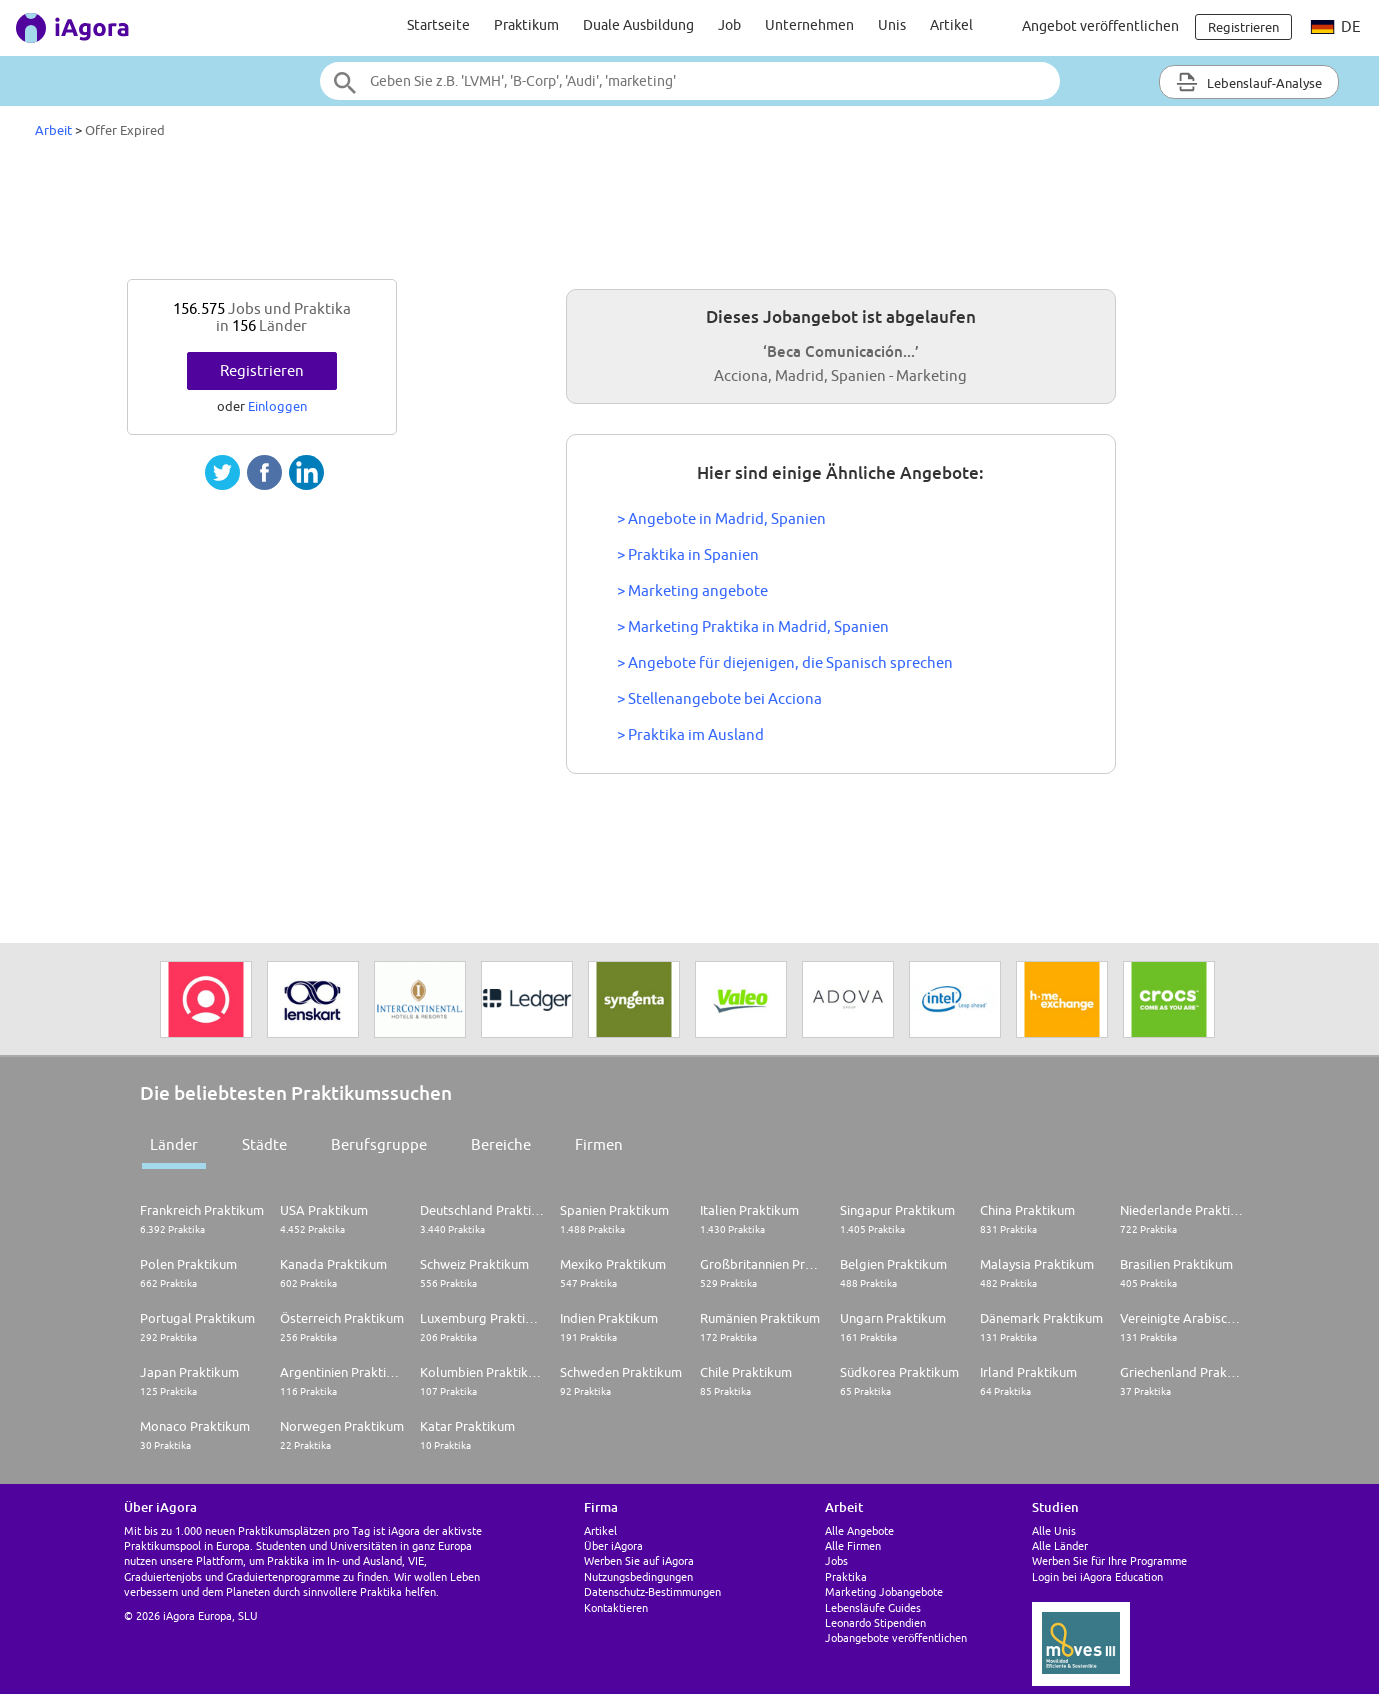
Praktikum (526, 25)
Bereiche (501, 1144)
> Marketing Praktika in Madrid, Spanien (753, 626)
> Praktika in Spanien (688, 554)
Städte (264, 1144)
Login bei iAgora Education (1097, 1576)
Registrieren (262, 370)
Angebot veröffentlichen (1100, 26)
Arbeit (53, 130)
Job (729, 25)
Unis (892, 25)
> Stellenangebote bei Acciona (719, 698)
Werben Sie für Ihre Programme (1109, 1560)
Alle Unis (1054, 1530)
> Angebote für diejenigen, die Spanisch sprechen (785, 662)
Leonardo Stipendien (875, 1622)
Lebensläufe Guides (873, 1607)
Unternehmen (809, 25)
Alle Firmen (853, 1545)
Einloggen (277, 406)
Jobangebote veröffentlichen (896, 1637)
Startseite (438, 25)
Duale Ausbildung (638, 25)
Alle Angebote (859, 1530)
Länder (174, 1144)
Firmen (599, 1144)
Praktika (846, 1576)
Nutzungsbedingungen (638, 1576)
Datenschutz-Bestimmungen (652, 1591)
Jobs (836, 1560)
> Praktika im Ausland (690, 734)
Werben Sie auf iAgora (639, 1560)
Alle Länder (1060, 1545)
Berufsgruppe (379, 1144)
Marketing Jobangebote (884, 1591)
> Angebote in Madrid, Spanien (721, 518)
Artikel (951, 25)
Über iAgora (613, 1545)
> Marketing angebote (692, 590)
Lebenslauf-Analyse (1249, 82)
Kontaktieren (616, 1607)
